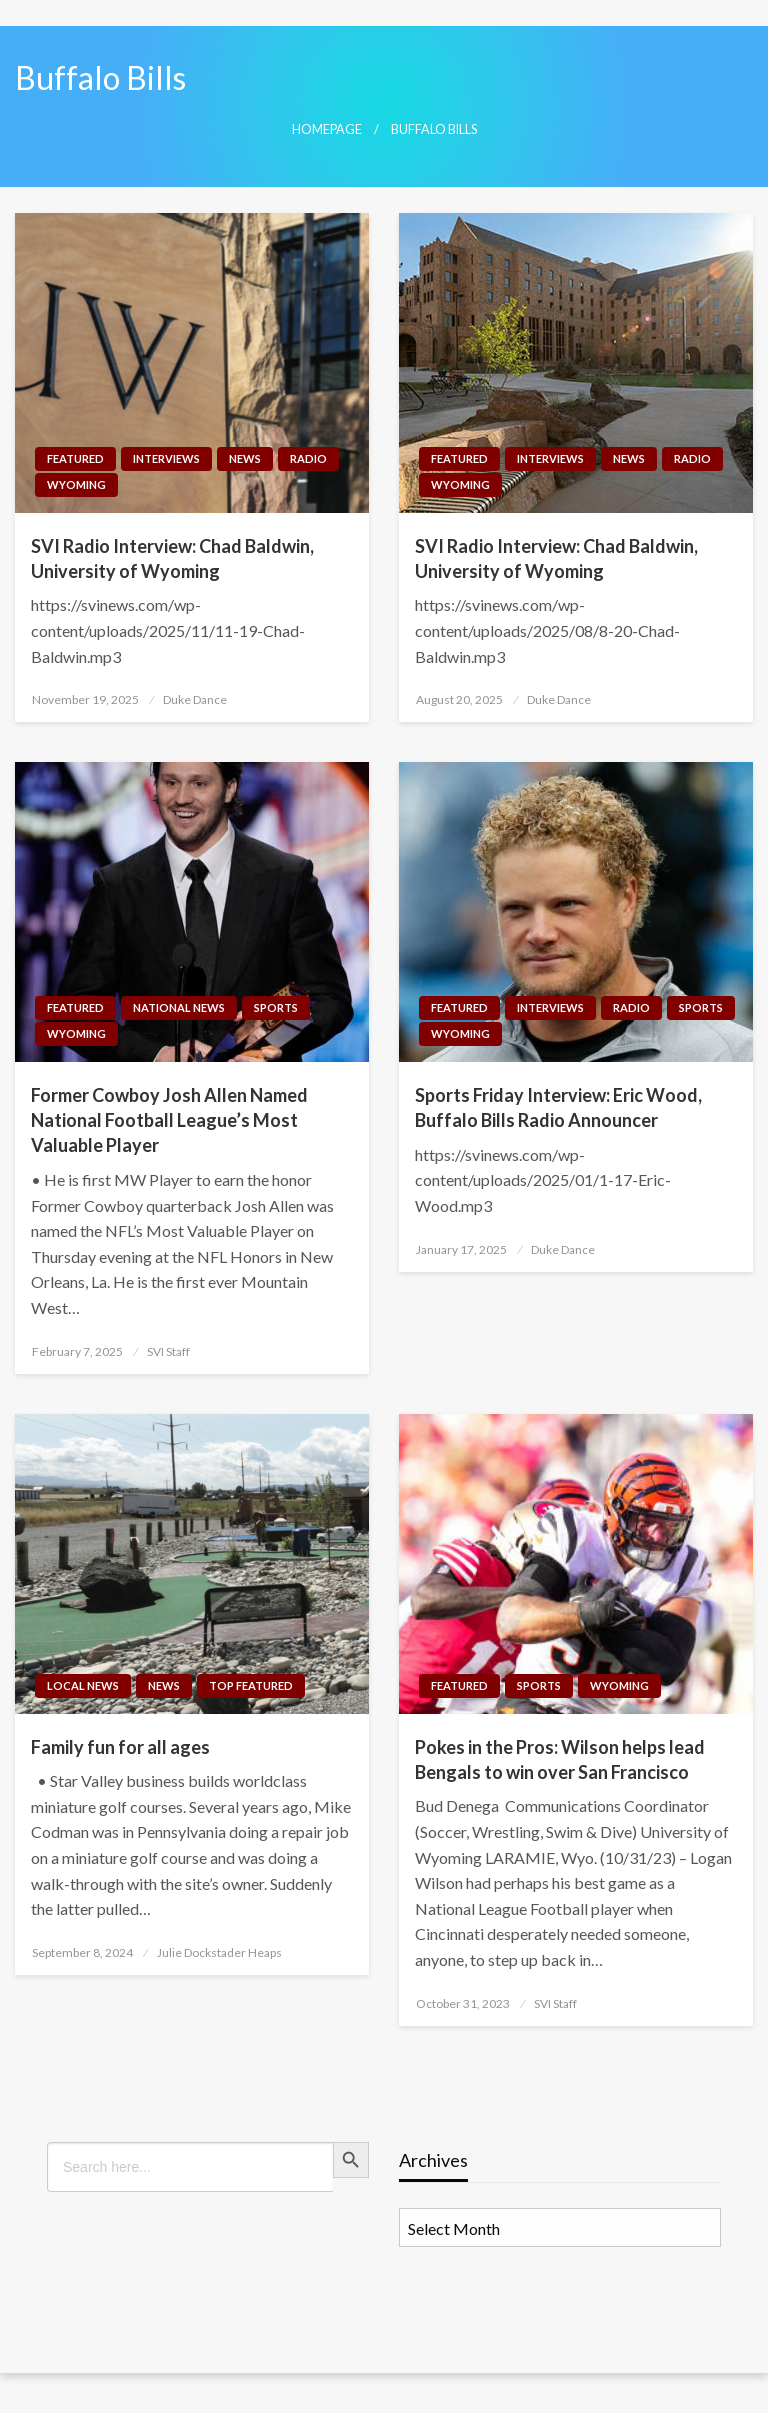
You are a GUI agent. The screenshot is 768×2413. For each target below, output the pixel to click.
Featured (75, 458)
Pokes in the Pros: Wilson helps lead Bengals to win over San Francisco (560, 1759)
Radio (308, 458)
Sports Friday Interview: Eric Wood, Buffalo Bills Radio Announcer (558, 1107)
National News (179, 1007)
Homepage (327, 129)
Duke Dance (195, 699)
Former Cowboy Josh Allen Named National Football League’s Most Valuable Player (169, 1120)
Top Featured (251, 1685)
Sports (276, 1007)
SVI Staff (168, 1351)
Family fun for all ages (120, 1747)
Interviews (166, 458)
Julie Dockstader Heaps (219, 1952)
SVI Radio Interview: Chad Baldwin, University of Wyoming (172, 558)
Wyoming (76, 484)
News (245, 458)
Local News (83, 1685)
